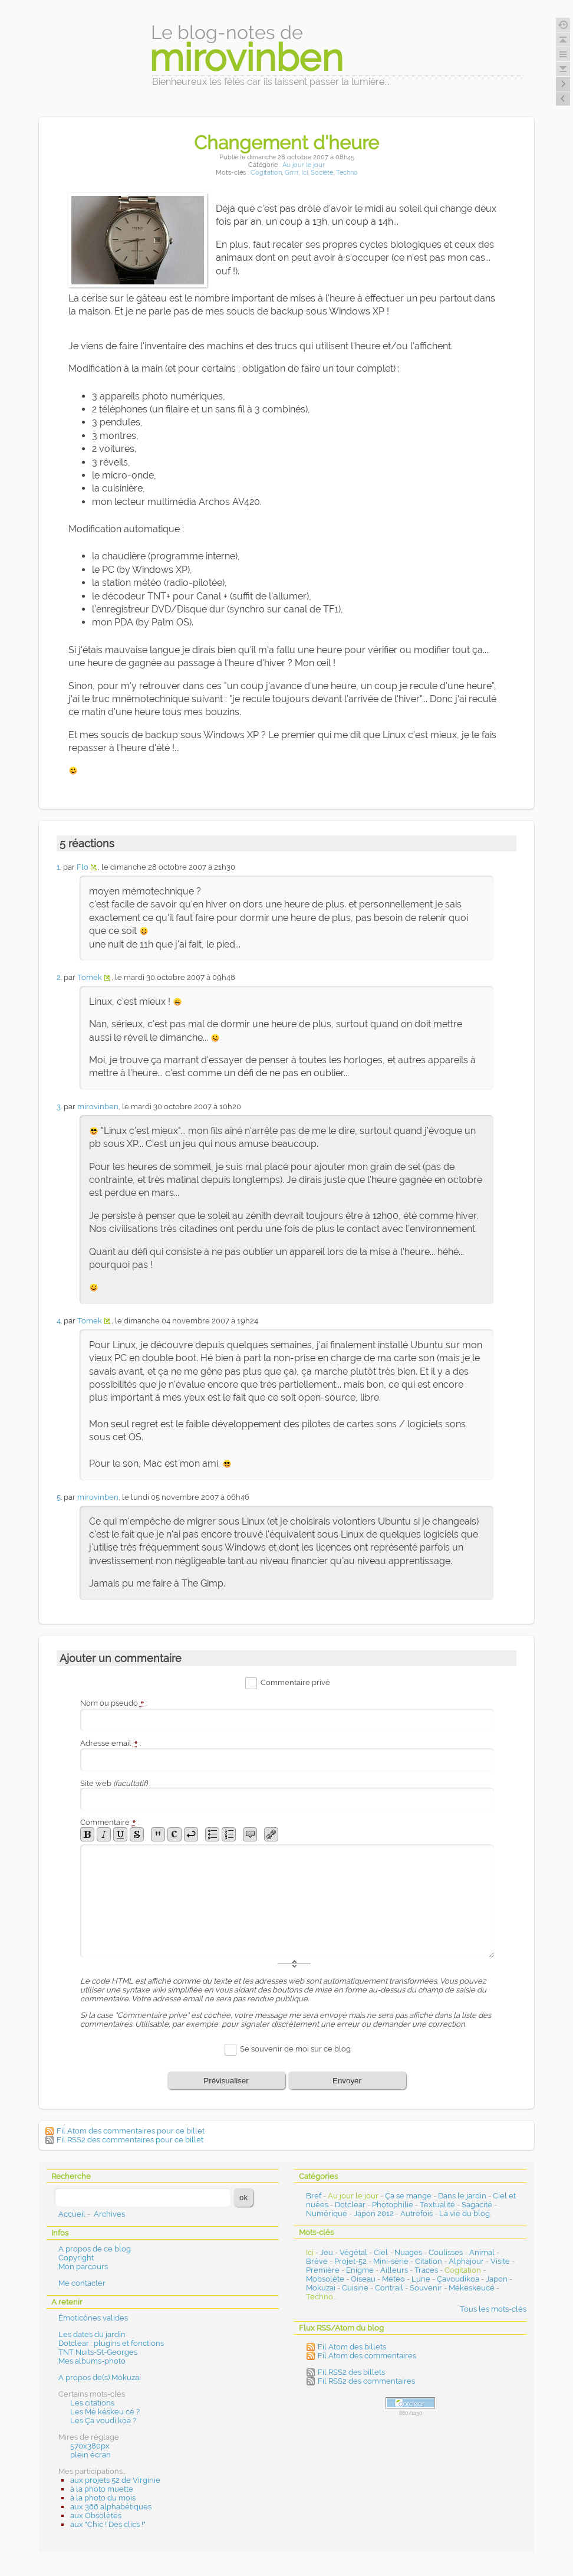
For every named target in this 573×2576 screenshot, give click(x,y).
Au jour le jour (303, 165)
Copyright (76, 2257)
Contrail (389, 2287)
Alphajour (466, 2261)
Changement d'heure (286, 142)
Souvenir (426, 2287)
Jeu (326, 2252)
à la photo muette (101, 2489)
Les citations (92, 2402)
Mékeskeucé (472, 2287)
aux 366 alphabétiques (111, 2506)
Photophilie (392, 2204)
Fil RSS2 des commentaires (366, 2381)
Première (323, 2270)
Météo (393, 2279)
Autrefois (416, 2213)
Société (322, 172)
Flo (82, 867)
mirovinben (97, 1106)
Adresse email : (110, 1743)
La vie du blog (464, 2213)
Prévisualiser (225, 2080)
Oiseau (363, 2279)
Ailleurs (394, 2270)
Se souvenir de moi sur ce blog (295, 2049)
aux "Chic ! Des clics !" (108, 2524)
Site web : (115, 1783)
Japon (497, 2279)
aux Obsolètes (95, 2515)
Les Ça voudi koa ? (103, 2420)
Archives (109, 2214)
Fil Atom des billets (352, 2346)
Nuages (408, 2252)
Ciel (381, 2252)
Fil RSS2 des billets (351, 2372)
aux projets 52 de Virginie (115, 2480)
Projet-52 (350, 2261)
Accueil (71, 2214)
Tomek (89, 977)
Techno (347, 172)
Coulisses (446, 2252)
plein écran (90, 2454)
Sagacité (477, 2204)
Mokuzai (320, 2287)
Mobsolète (325, 2279)
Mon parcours (83, 2266)
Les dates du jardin (92, 2334)
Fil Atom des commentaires (367, 2355)
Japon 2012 (374, 2213)
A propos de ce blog (94, 2248)
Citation (428, 2261)
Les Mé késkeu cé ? (105, 2411)
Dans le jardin (462, 2195)
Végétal (353, 2252)
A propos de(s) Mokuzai (99, 2377)
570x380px (90, 2445)
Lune (420, 2279)
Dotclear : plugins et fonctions (111, 2343)
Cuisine (355, 2287)
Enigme (360, 2270)
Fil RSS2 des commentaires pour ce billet (130, 2139)
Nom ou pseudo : (113, 1703)
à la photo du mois (103, 2497)
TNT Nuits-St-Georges (97, 2352)
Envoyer (346, 2080)
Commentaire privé (295, 1683)
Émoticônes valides (93, 2317)
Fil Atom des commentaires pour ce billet (131, 2130)
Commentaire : (109, 1822)
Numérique (326, 2213)
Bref (313, 2195)
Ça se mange (408, 2195)
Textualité (437, 2204)
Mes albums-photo (92, 2361)
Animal (482, 2252)
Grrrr (291, 172)
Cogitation (266, 172)
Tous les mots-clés (493, 2309)
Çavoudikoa (458, 2279)
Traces (426, 2270)
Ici (304, 172)
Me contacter (82, 2283)
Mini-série (391, 2261)
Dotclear (350, 2204)
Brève (317, 2261)
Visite (500, 2261)
